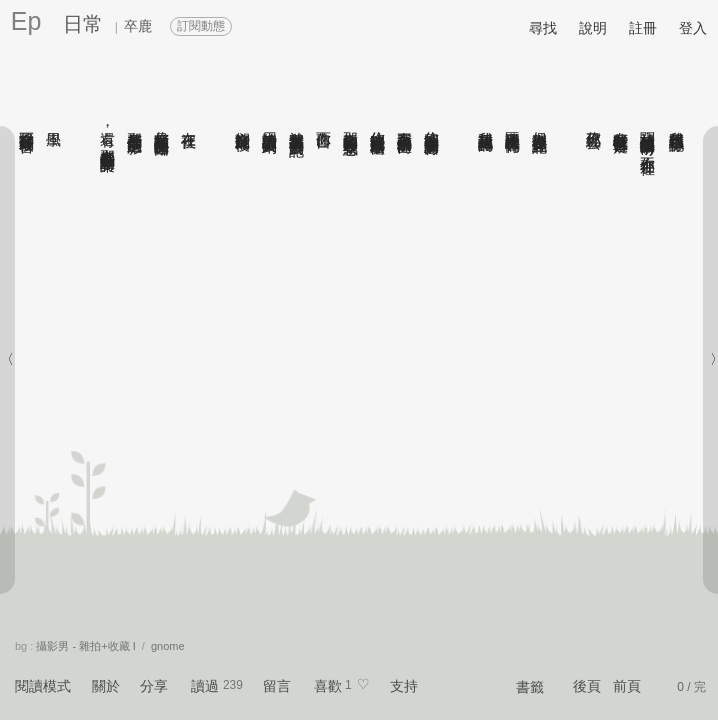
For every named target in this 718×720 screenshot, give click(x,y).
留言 (277, 686)
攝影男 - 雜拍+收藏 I (85, 646)
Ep (26, 21)
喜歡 (328, 686)
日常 (83, 24)
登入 (693, 28)
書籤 (530, 687)
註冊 (643, 28)
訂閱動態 (201, 26)
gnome (168, 646)
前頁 (627, 686)
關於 (106, 686)
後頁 (587, 686)
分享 (154, 686)
